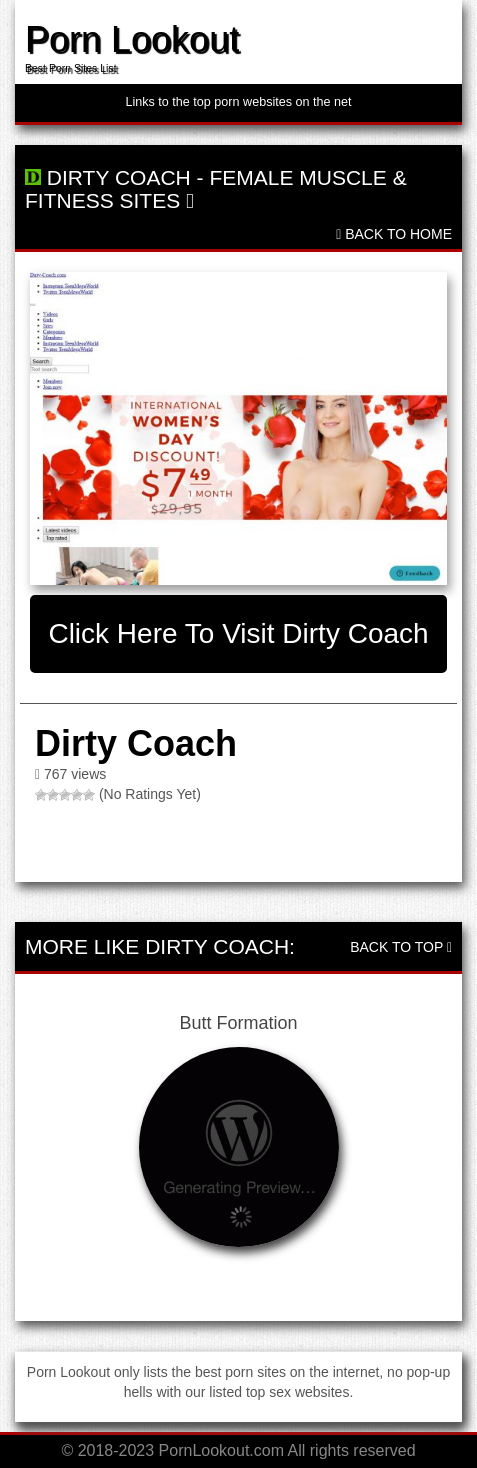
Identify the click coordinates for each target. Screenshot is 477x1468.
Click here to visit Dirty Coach (238, 633)
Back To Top (401, 947)
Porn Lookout (132, 39)
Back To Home (394, 234)
